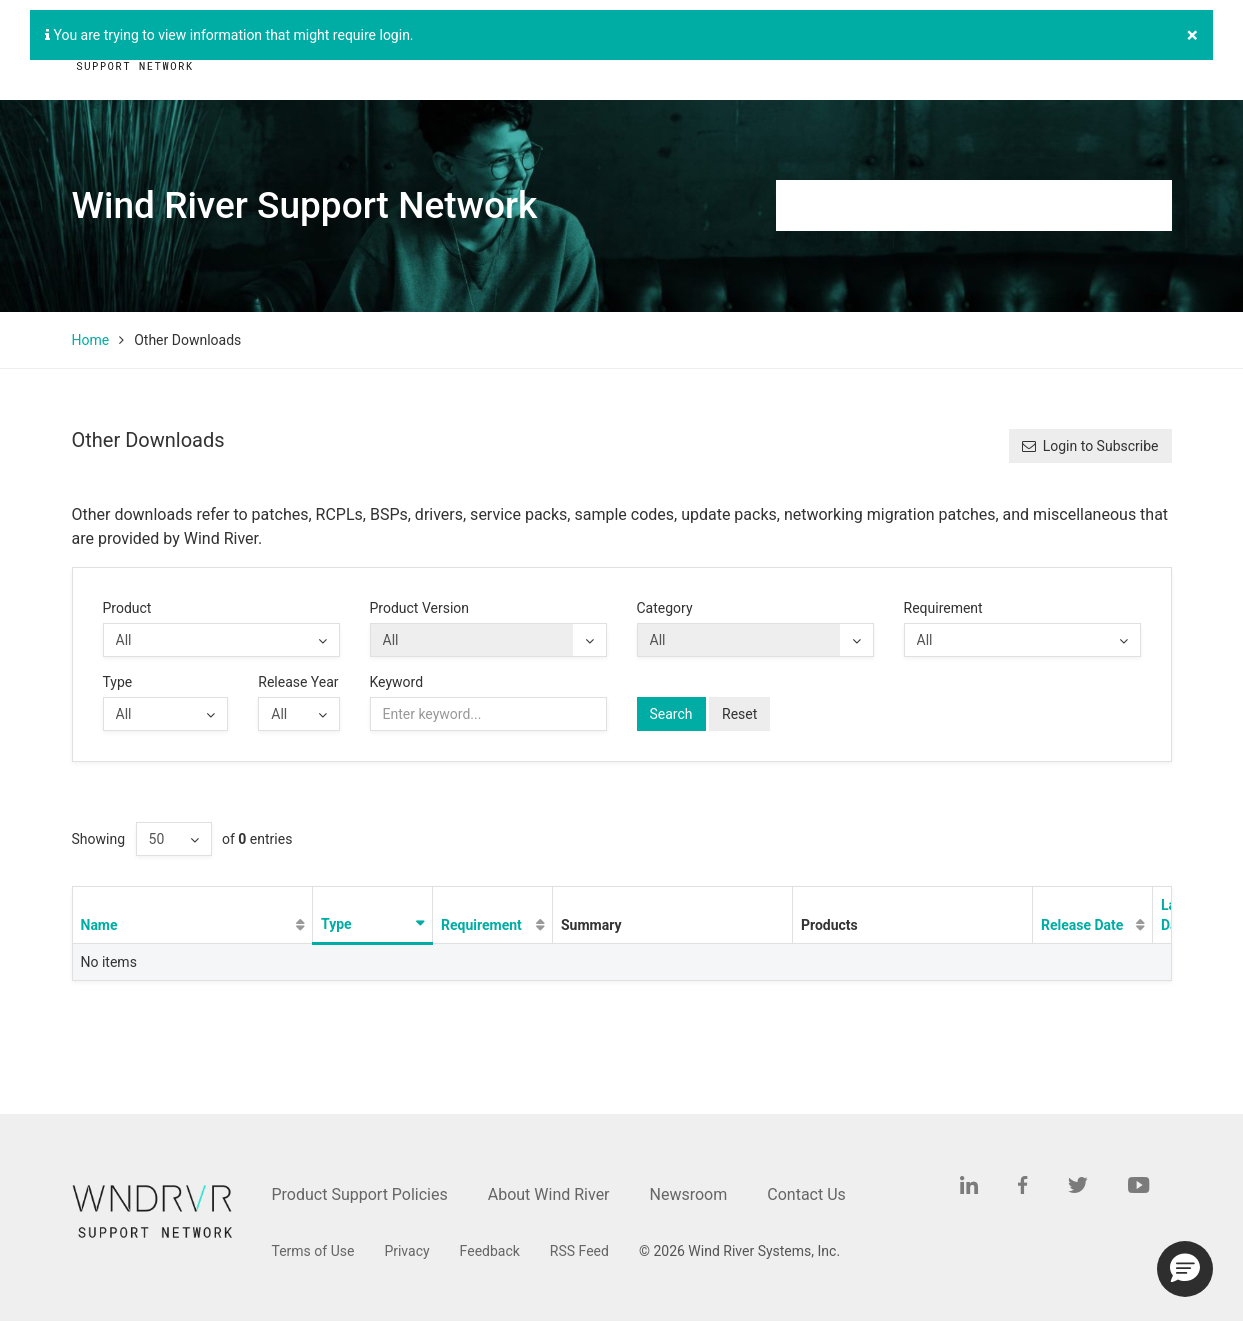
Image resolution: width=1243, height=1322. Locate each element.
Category (665, 608)
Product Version (420, 608)
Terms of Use (313, 1251)
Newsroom (689, 1194)
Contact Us (806, 1194)
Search (671, 714)
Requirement (943, 608)
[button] (1185, 1269)
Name (99, 925)
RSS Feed (579, 1251)
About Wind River (549, 1194)
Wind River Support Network (305, 205)
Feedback (490, 1251)
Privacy (406, 1251)
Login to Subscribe (1090, 446)
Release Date (1082, 925)
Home (91, 340)
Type (118, 682)
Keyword (397, 682)
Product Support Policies (360, 1194)
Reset (739, 714)
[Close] (1192, 35)
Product (127, 608)
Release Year (298, 682)
